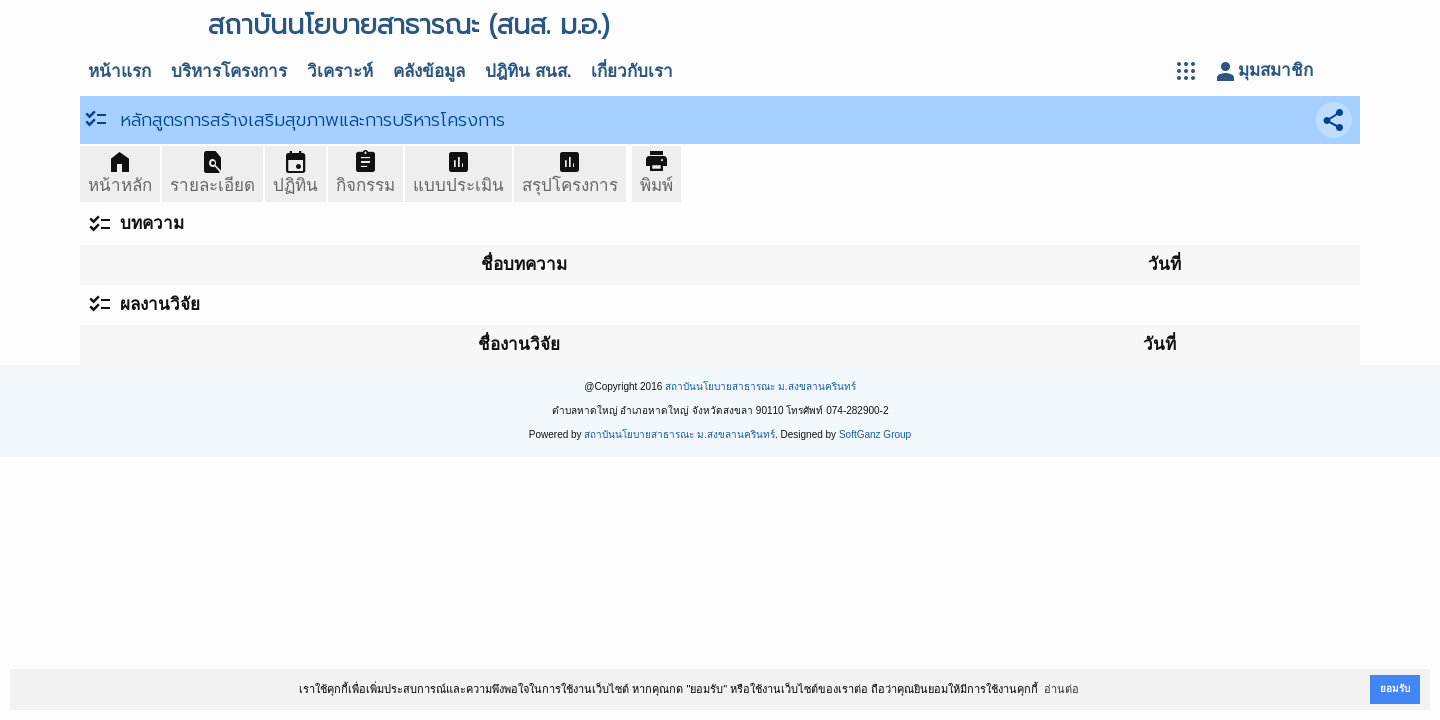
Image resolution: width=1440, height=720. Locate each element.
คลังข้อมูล (429, 71)
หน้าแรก (119, 71)
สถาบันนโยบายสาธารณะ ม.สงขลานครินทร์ (760, 386)
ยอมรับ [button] (1395, 688)
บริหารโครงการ (229, 71)
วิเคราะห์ (340, 71)
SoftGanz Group (875, 434)
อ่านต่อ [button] (1061, 689)
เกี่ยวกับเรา (632, 71)
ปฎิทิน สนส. (528, 71)
